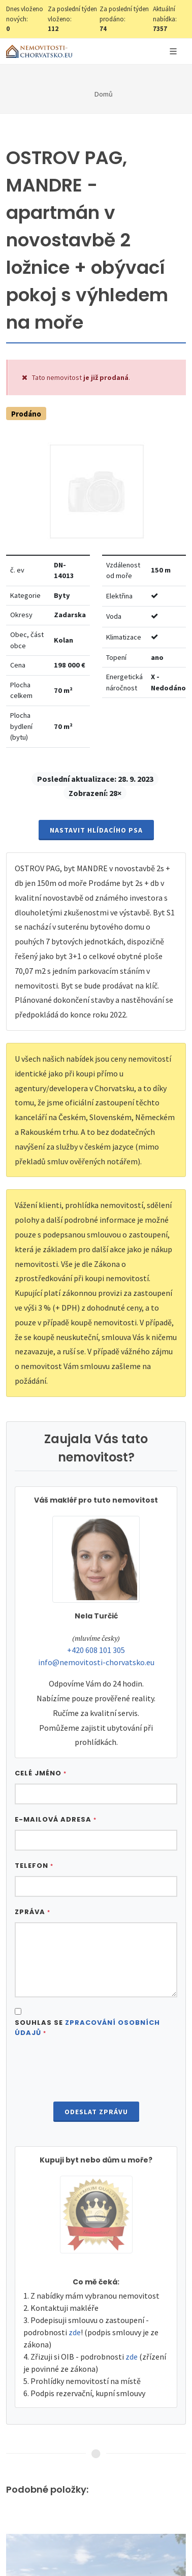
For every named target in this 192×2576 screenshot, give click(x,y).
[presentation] (96, 2070)
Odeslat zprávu (96, 2111)
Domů (103, 94)
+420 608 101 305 (96, 1650)
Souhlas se (87, 2028)
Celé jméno (41, 1773)
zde (75, 2332)
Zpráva (32, 1912)
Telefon (34, 1865)
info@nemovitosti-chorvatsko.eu (96, 1662)
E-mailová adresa (56, 1819)
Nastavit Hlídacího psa (96, 830)
